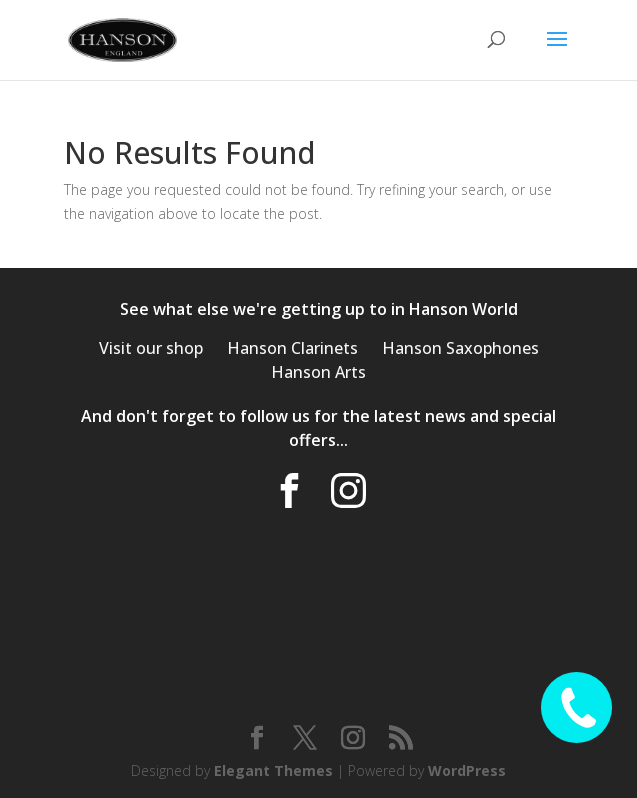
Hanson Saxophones (460, 348)
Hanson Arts (318, 372)
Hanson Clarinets (292, 348)
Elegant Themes (273, 770)
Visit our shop (151, 348)
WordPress (467, 770)
